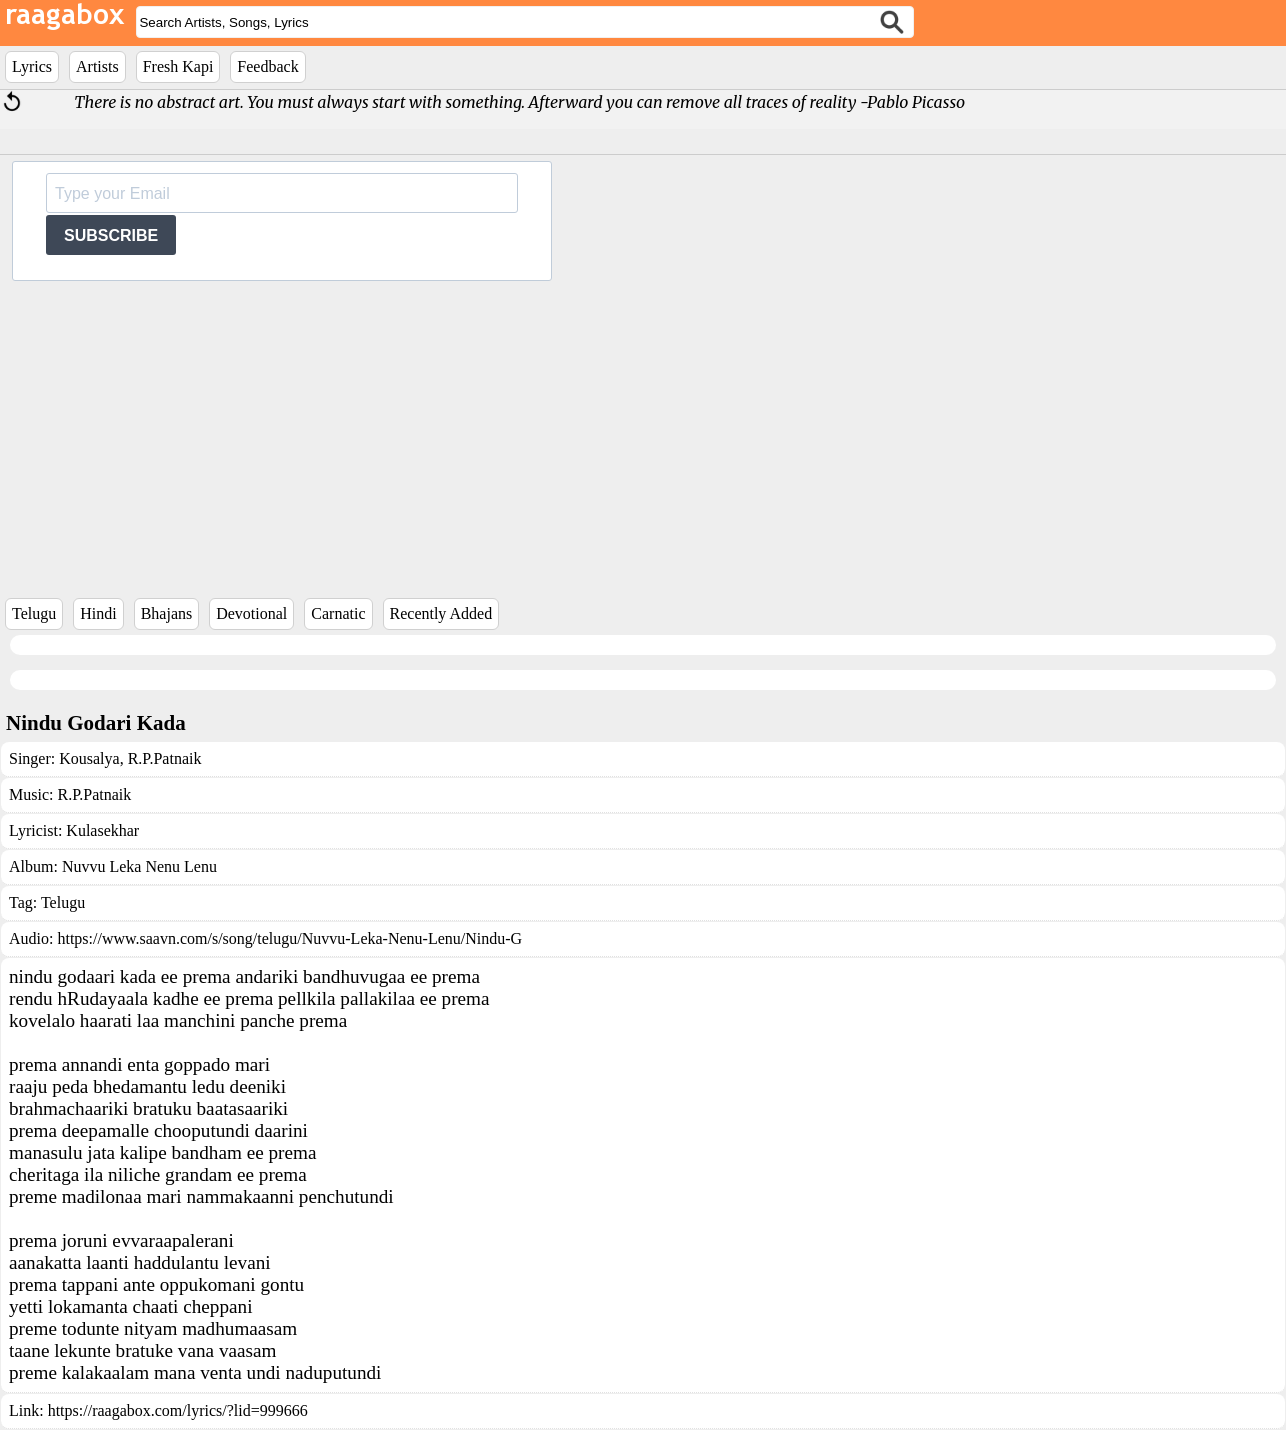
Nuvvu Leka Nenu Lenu (139, 866)
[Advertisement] (643, 431)
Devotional (251, 613)
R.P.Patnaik (163, 758)
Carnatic (338, 613)
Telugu (34, 613)
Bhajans (167, 613)
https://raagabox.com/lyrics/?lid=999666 (178, 1410)
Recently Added (441, 613)
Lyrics (32, 66)
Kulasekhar (102, 830)
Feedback (267, 66)
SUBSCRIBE (111, 235)
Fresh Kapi (178, 66)
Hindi (98, 613)
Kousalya (89, 758)
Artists (97, 66)
